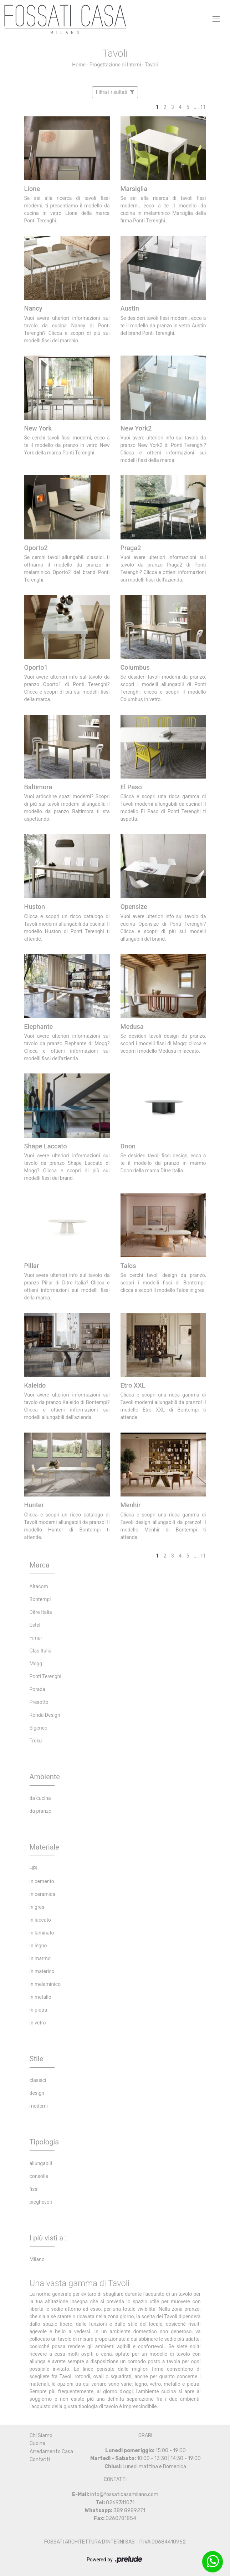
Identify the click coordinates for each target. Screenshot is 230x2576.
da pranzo (40, 1811)
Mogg (36, 1663)
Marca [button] (40, 1565)
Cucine (37, 2443)
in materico (42, 1971)
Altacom (39, 1586)
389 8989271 (129, 2510)
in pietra (38, 2010)
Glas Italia (41, 1651)
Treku (36, 1741)
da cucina (40, 1798)
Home (79, 64)
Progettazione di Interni (115, 64)
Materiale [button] (44, 1847)
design (37, 2093)
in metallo (40, 1997)
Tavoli (151, 64)
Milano (37, 2259)
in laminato (42, 1933)
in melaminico (45, 1984)
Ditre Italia (41, 1612)
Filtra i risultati (115, 92)
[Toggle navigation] (216, 19)
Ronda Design (45, 1715)
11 (203, 107)
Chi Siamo (41, 2435)
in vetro (38, 2023)
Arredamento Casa (51, 2452)
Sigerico (38, 1728)
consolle (39, 2176)
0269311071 (120, 2503)
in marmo (40, 1958)
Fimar (36, 1638)
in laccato (40, 1920)
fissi (34, 2189)
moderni (39, 2106)
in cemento (42, 1881)
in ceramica (42, 1894)
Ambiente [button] (45, 1776)
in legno (38, 1945)
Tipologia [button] (44, 2142)
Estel (35, 1625)
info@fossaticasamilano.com (124, 2494)
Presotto (39, 1702)
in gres (37, 1907)
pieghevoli (41, 2202)
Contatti (40, 2459)
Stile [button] (37, 2058)
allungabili (41, 2163)
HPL (34, 1868)
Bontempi (40, 1599)
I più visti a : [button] (48, 2238)
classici (38, 2080)
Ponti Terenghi (46, 1676)
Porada (37, 1689)
